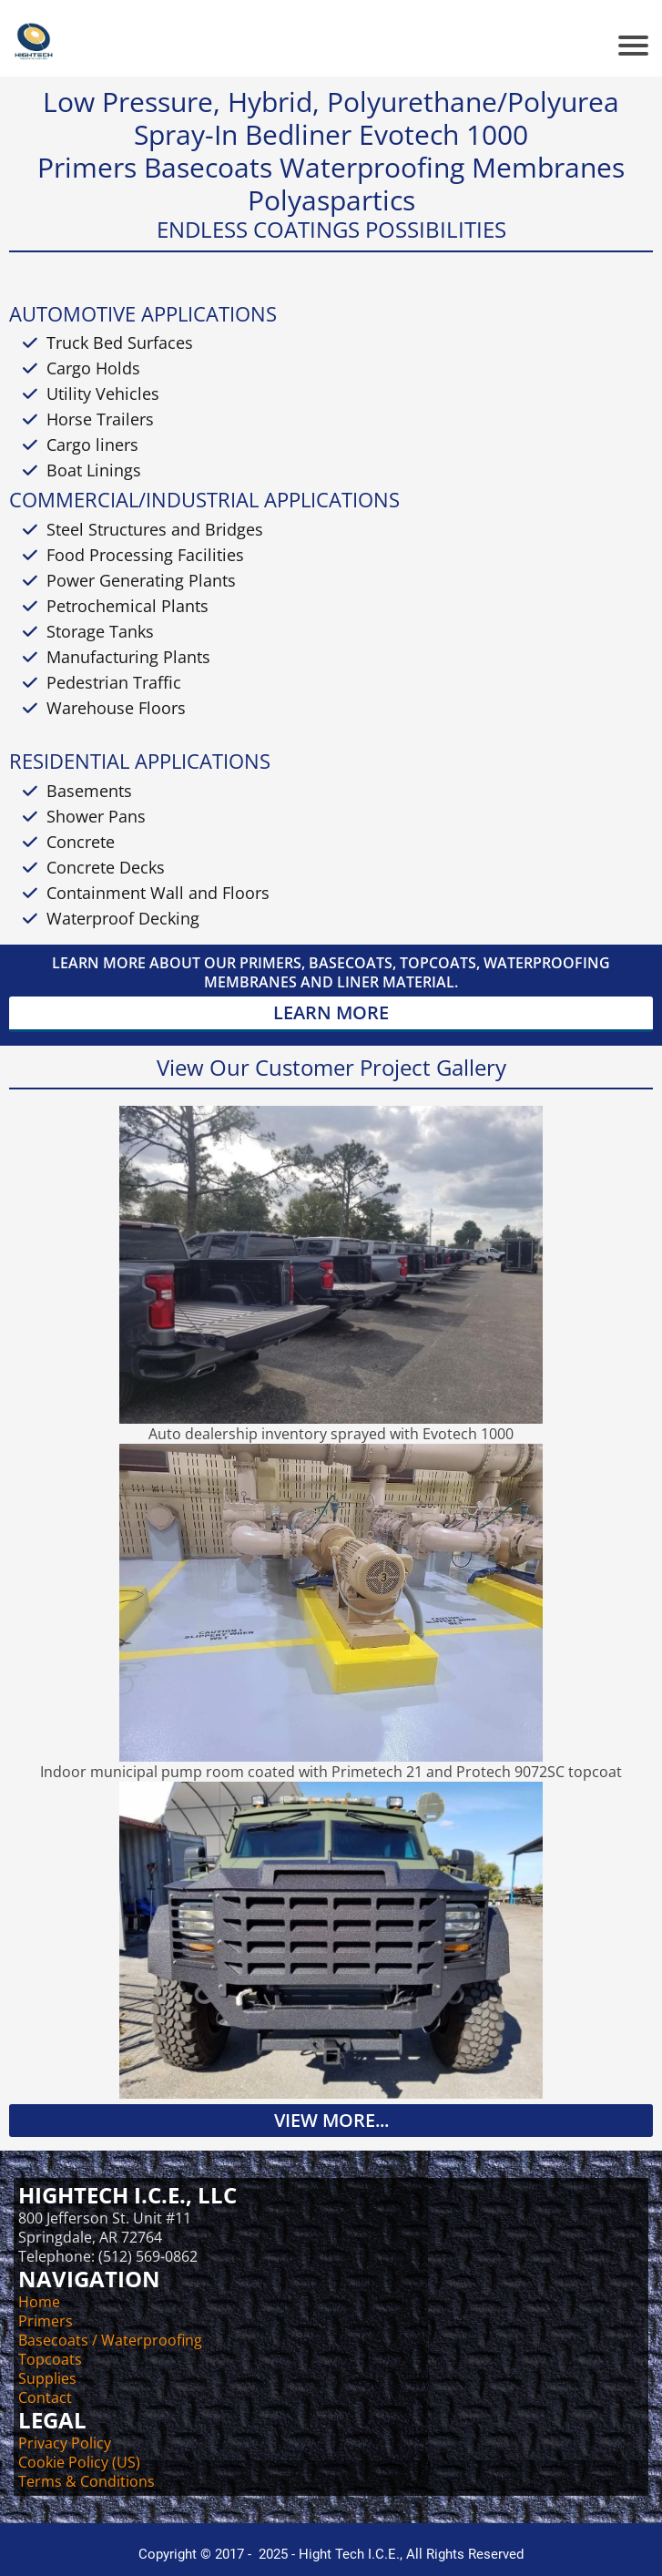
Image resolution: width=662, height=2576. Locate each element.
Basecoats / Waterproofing (110, 2340)
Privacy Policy (64, 2443)
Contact (45, 2397)
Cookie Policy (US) (79, 2462)
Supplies (47, 2378)
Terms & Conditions (86, 2481)
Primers (45, 2321)
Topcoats (50, 2359)
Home (39, 2302)
